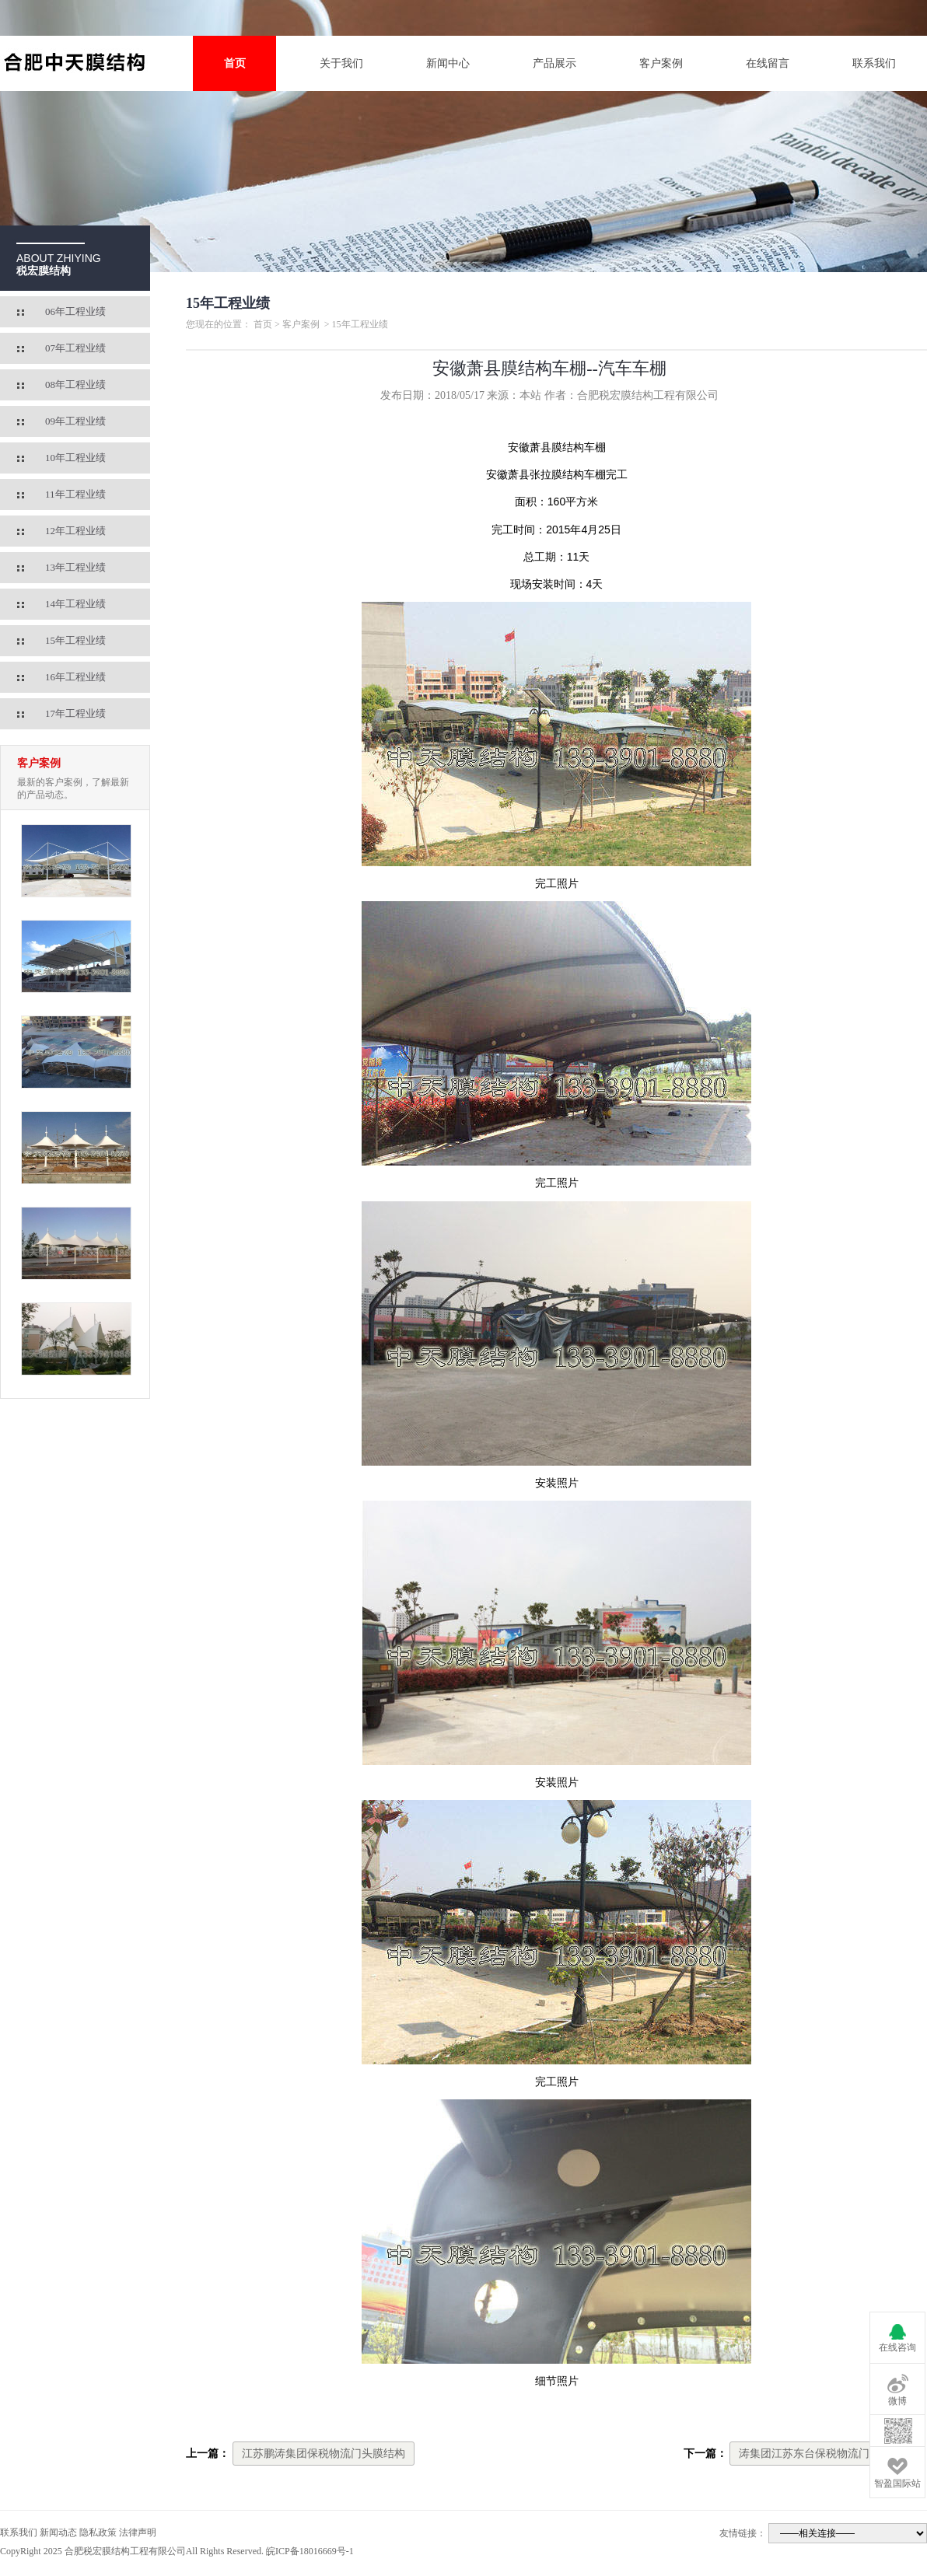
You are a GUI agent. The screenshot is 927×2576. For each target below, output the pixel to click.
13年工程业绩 (75, 567)
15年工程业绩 (75, 640)
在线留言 (767, 63)
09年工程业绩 (75, 421)
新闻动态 (58, 2532)
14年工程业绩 (75, 604)
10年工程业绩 (75, 457)
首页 (235, 63)
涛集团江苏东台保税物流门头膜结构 (826, 2453)
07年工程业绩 (75, 348)
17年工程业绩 (75, 713)
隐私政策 (98, 2532)
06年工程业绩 (75, 311)
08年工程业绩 (75, 384)
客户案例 (661, 63)
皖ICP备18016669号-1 (310, 2551)
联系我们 (874, 63)
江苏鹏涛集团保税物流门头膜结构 (323, 2453)
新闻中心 (448, 63)
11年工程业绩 (75, 494)
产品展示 (554, 63)
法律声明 (137, 2532)
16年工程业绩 (75, 677)
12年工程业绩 (75, 531)
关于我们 (341, 63)
